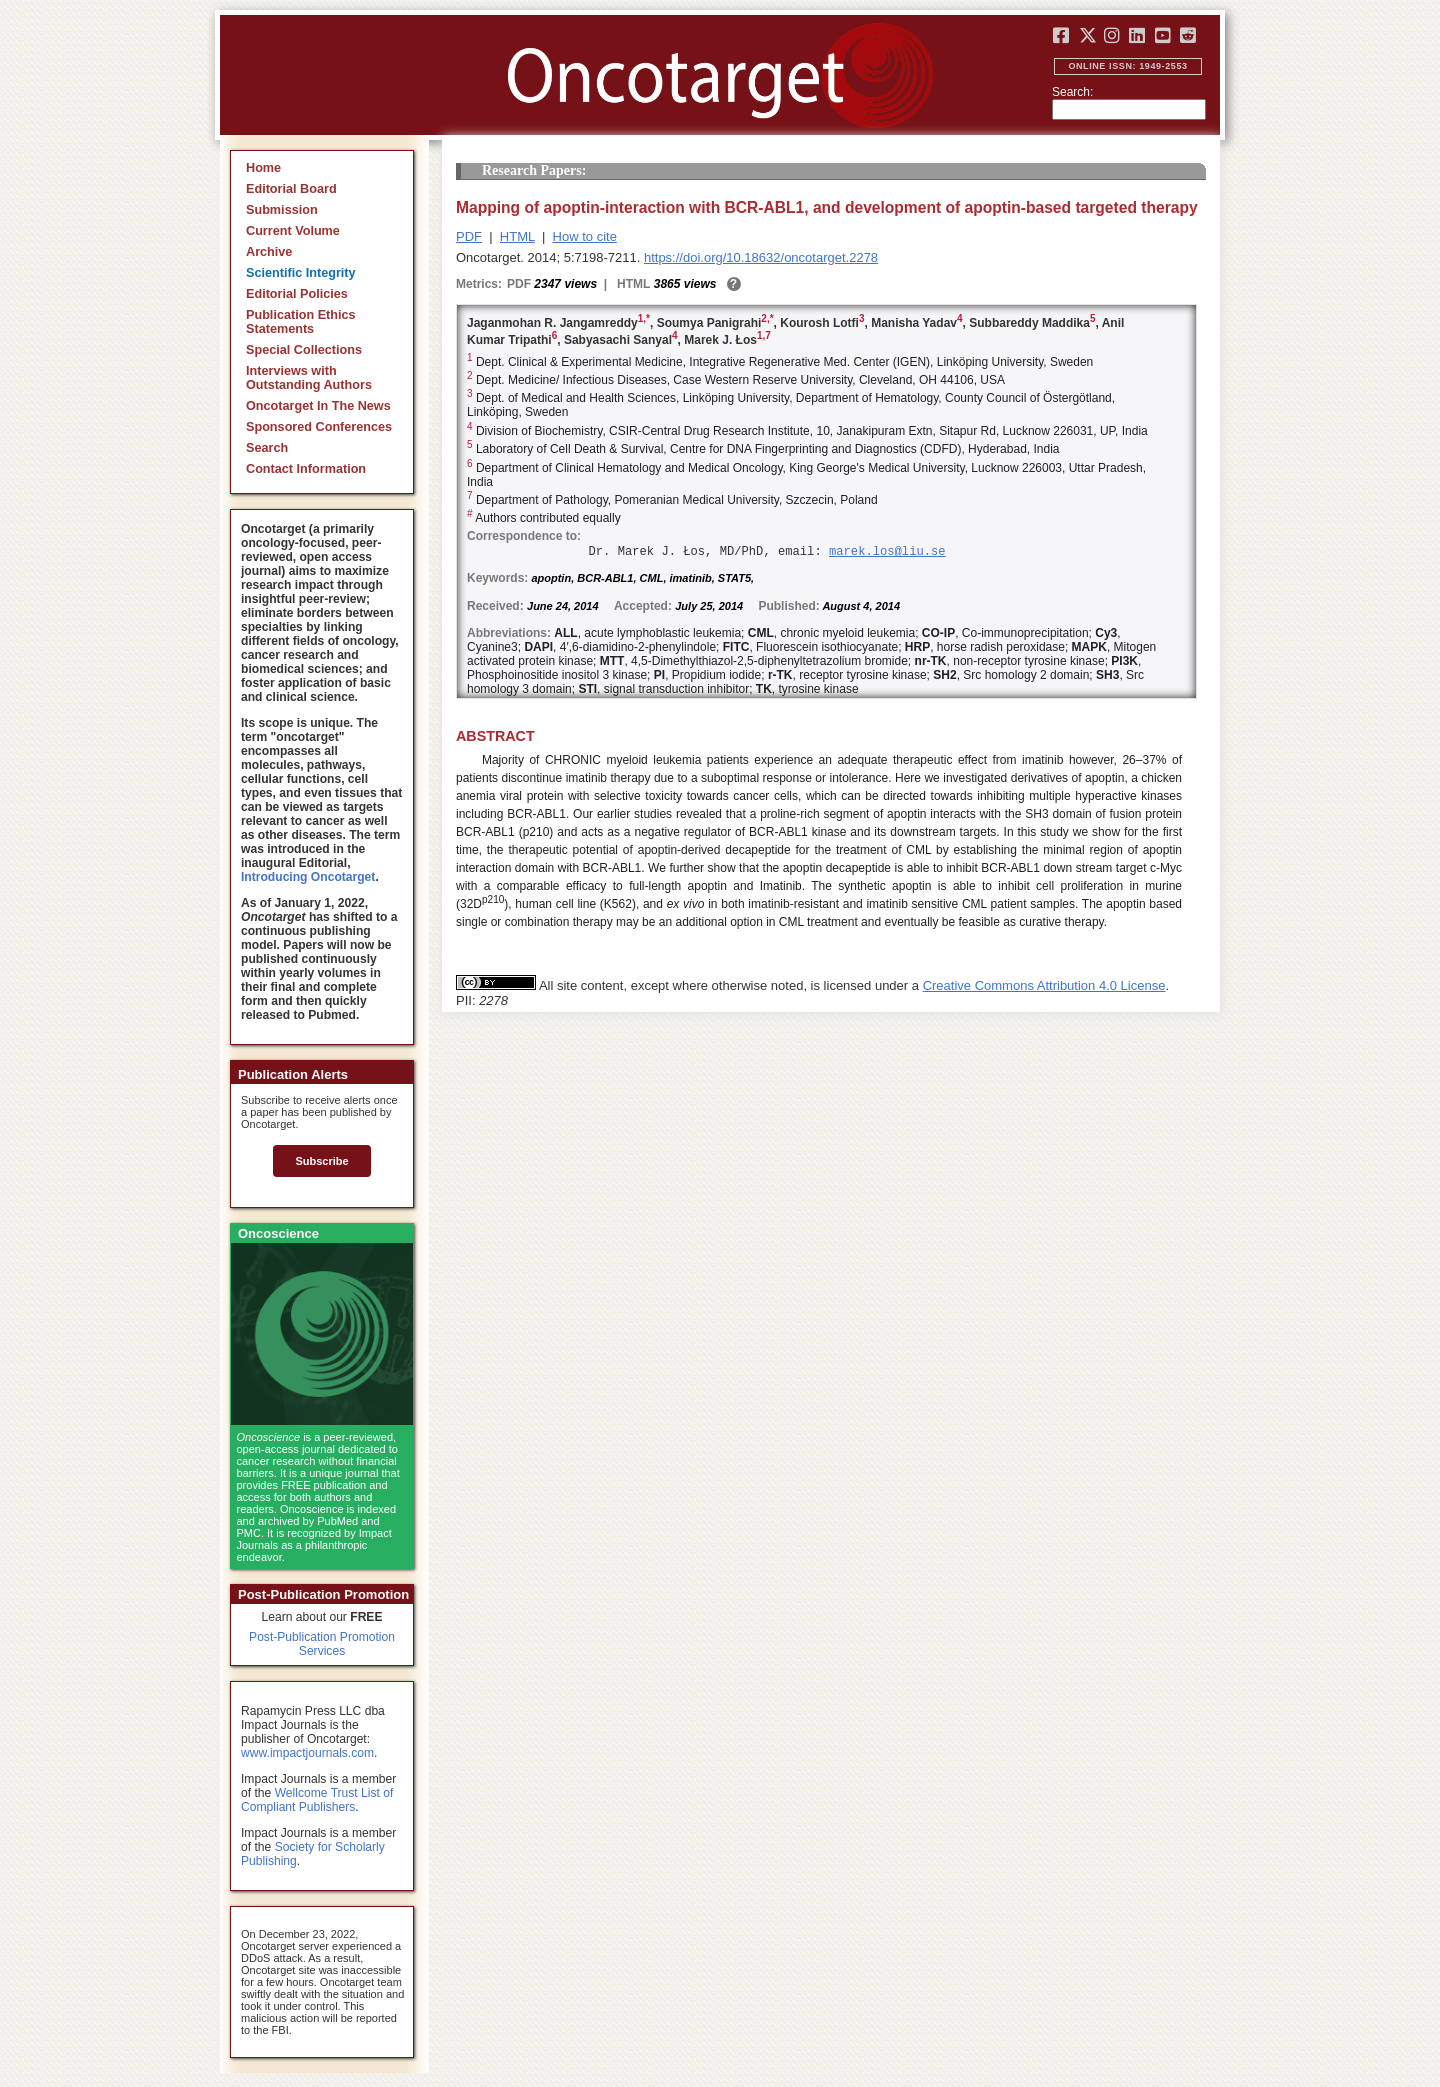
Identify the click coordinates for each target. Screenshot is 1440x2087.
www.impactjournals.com (307, 1753)
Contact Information (306, 469)
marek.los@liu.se (887, 552)
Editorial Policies (297, 294)
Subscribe (321, 1161)
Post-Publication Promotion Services (322, 1644)
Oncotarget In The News (318, 406)
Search (267, 448)
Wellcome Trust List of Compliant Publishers (317, 1800)
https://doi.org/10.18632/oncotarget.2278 (761, 257)
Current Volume (293, 231)
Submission (282, 210)
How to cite (585, 236)
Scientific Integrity (301, 273)
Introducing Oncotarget (308, 877)
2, (765, 318)
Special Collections (304, 350)
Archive (269, 252)
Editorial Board (291, 189)
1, (642, 318)
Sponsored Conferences (319, 427)
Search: (1072, 92)
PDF (469, 236)
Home (263, 168)
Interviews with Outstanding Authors (309, 378)
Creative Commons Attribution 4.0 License (1044, 985)
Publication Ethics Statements (301, 322)
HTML (517, 236)
